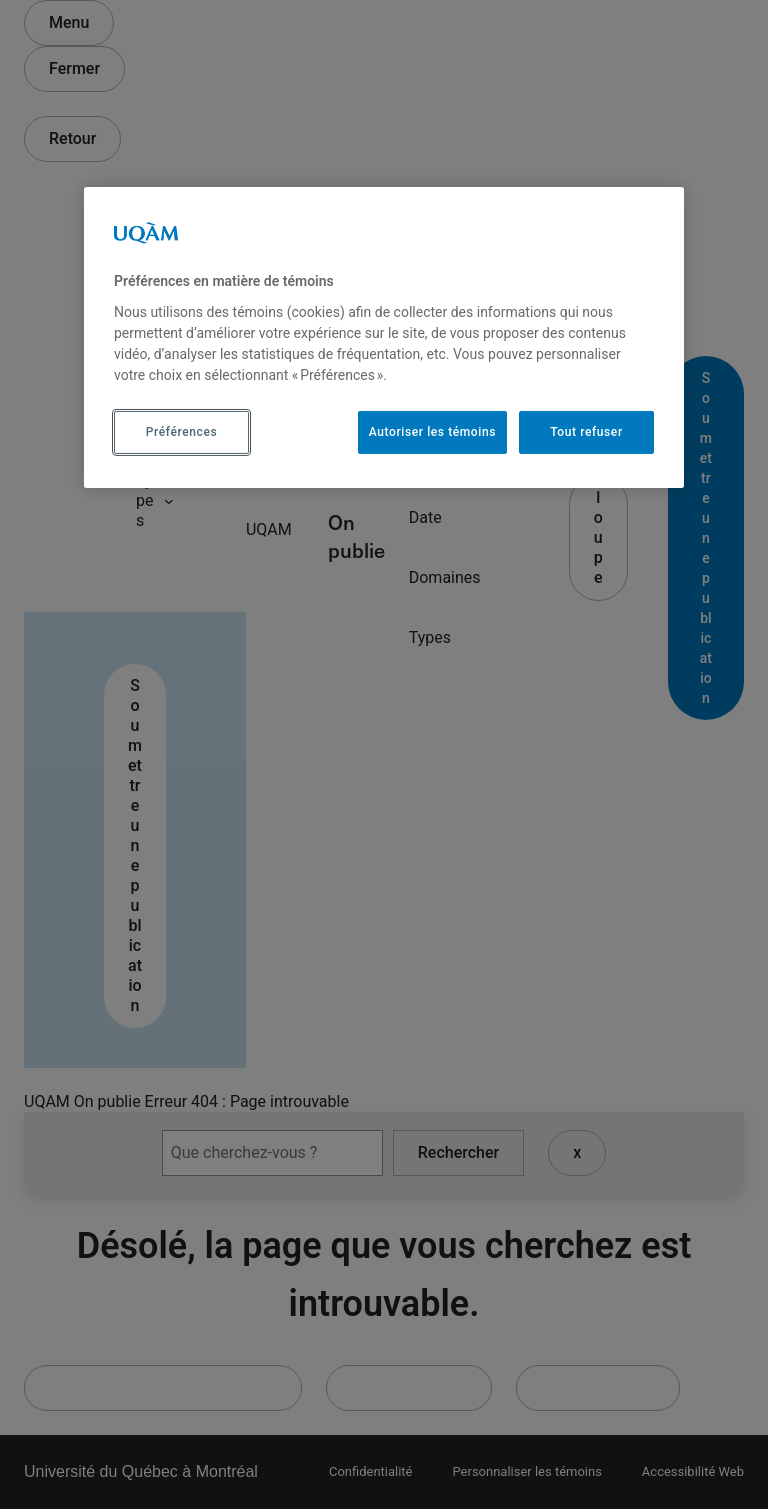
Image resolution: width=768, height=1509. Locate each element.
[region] (384, 337)
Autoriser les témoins (432, 432)
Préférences (181, 432)
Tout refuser (586, 432)
